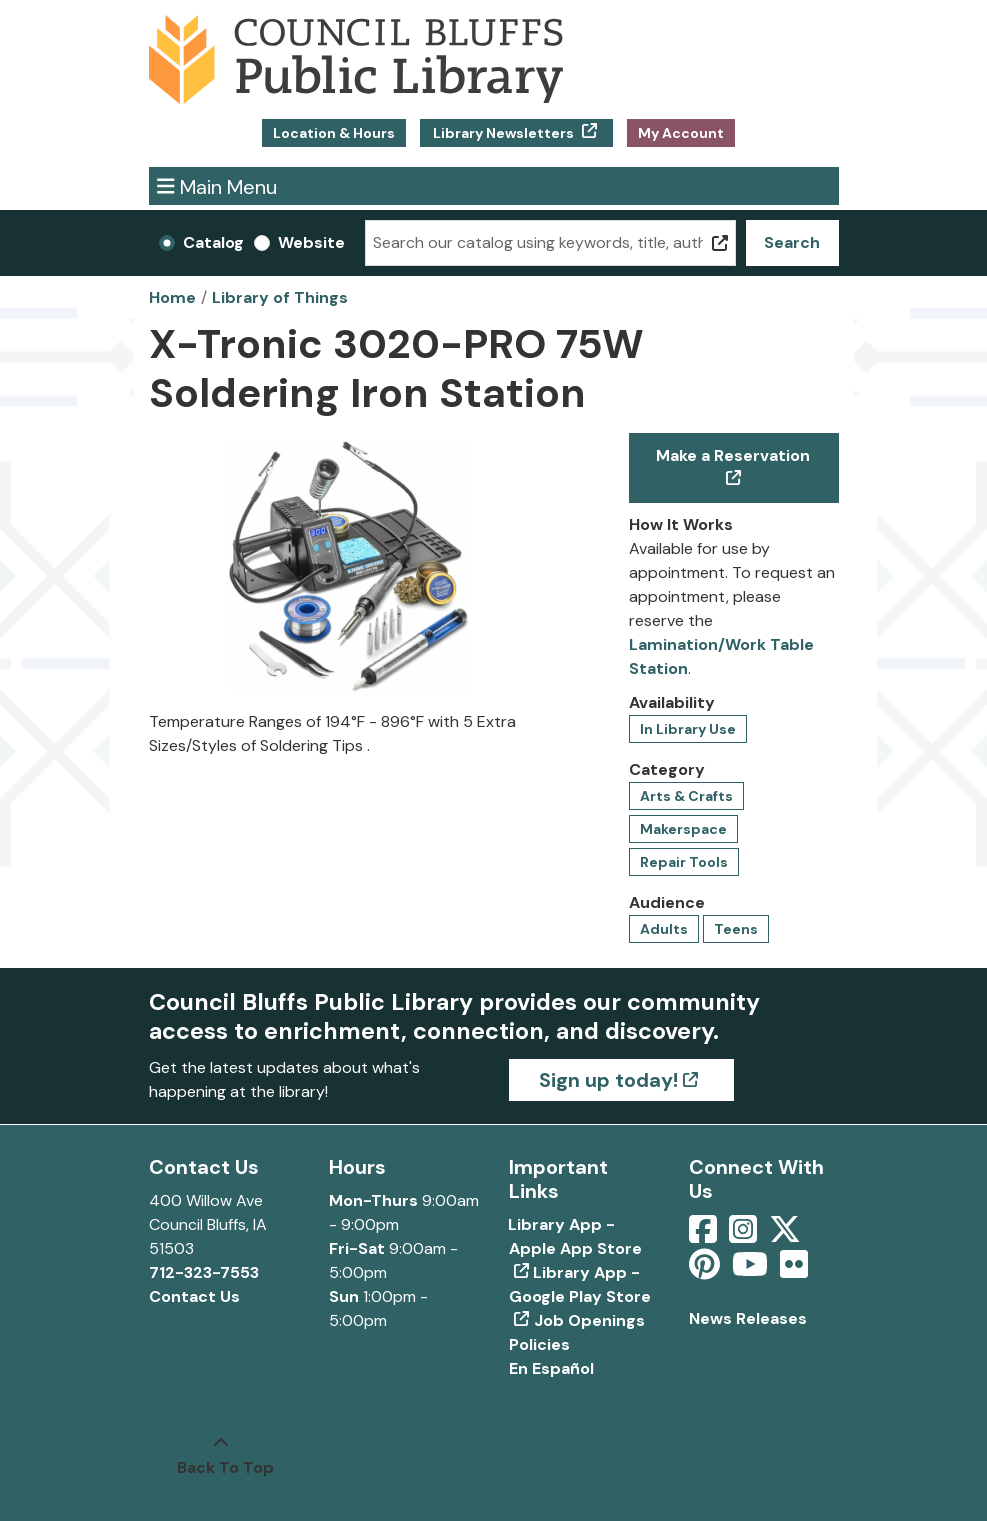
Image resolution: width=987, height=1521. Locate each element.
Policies (539, 1344)
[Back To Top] (221, 1456)
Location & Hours (334, 133)
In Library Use (688, 729)
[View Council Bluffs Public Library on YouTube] (752, 1270)
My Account (681, 133)
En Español (551, 1368)
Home (172, 297)
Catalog (213, 242)
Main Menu (217, 185)
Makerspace (683, 829)
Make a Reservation (733, 455)
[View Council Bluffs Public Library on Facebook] (705, 1235)
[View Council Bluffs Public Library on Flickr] (794, 1270)
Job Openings (589, 1320)
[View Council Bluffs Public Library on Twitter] (787, 1235)
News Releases (748, 1318)
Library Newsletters (503, 133)
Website (311, 242)
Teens (736, 929)
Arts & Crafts (686, 796)
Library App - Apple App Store (575, 1236)
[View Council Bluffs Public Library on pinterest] (706, 1270)
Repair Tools (684, 862)
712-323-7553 (204, 1272)
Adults (664, 929)
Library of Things (280, 297)
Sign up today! (608, 1080)
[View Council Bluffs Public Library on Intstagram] (745, 1235)
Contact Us (194, 1296)
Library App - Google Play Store (580, 1284)
